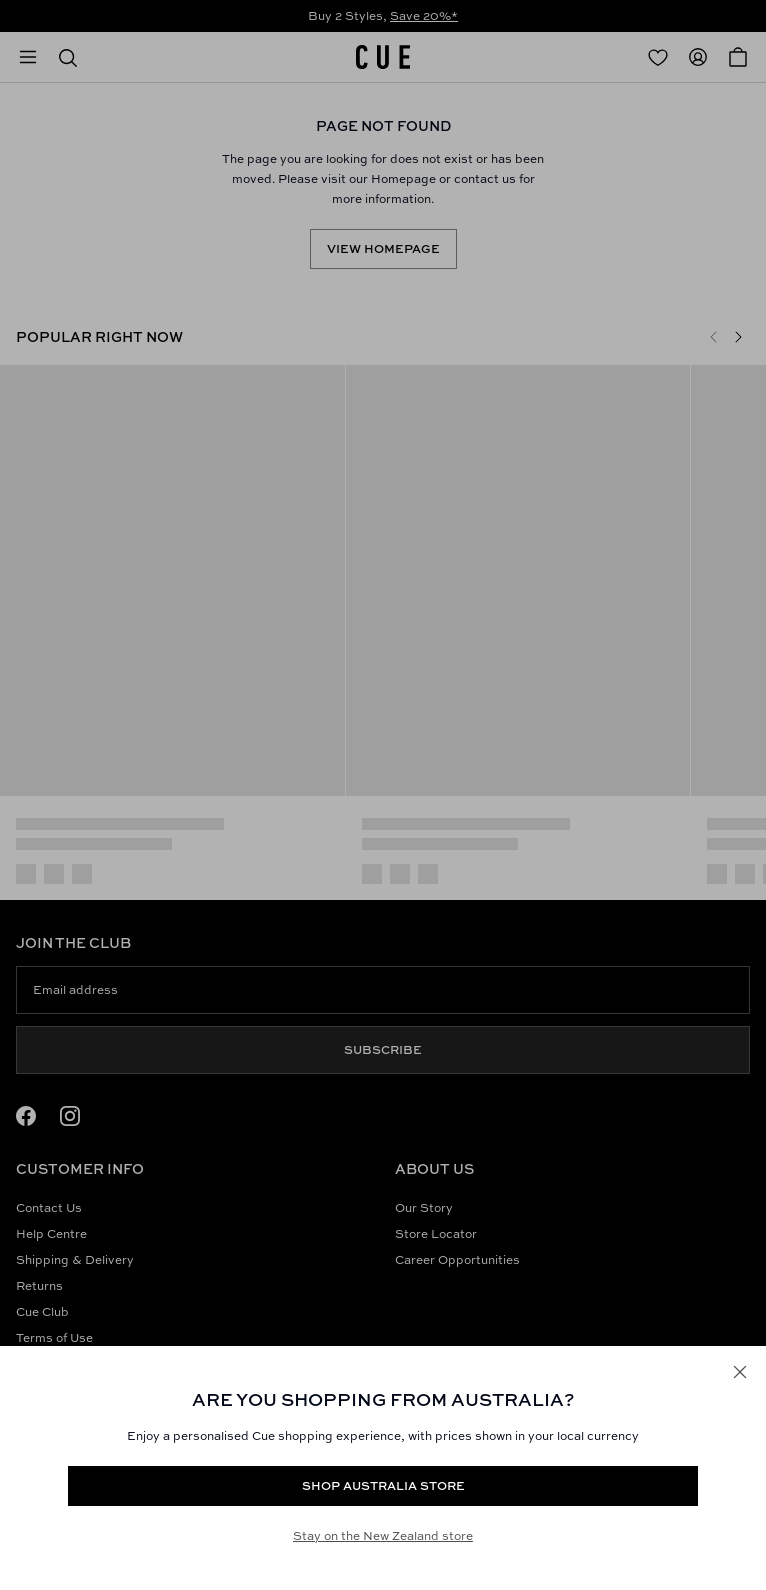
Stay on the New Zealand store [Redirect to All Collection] (383, 1535)
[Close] (740, 1372)
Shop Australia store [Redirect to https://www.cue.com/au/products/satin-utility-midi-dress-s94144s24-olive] (383, 1485)
